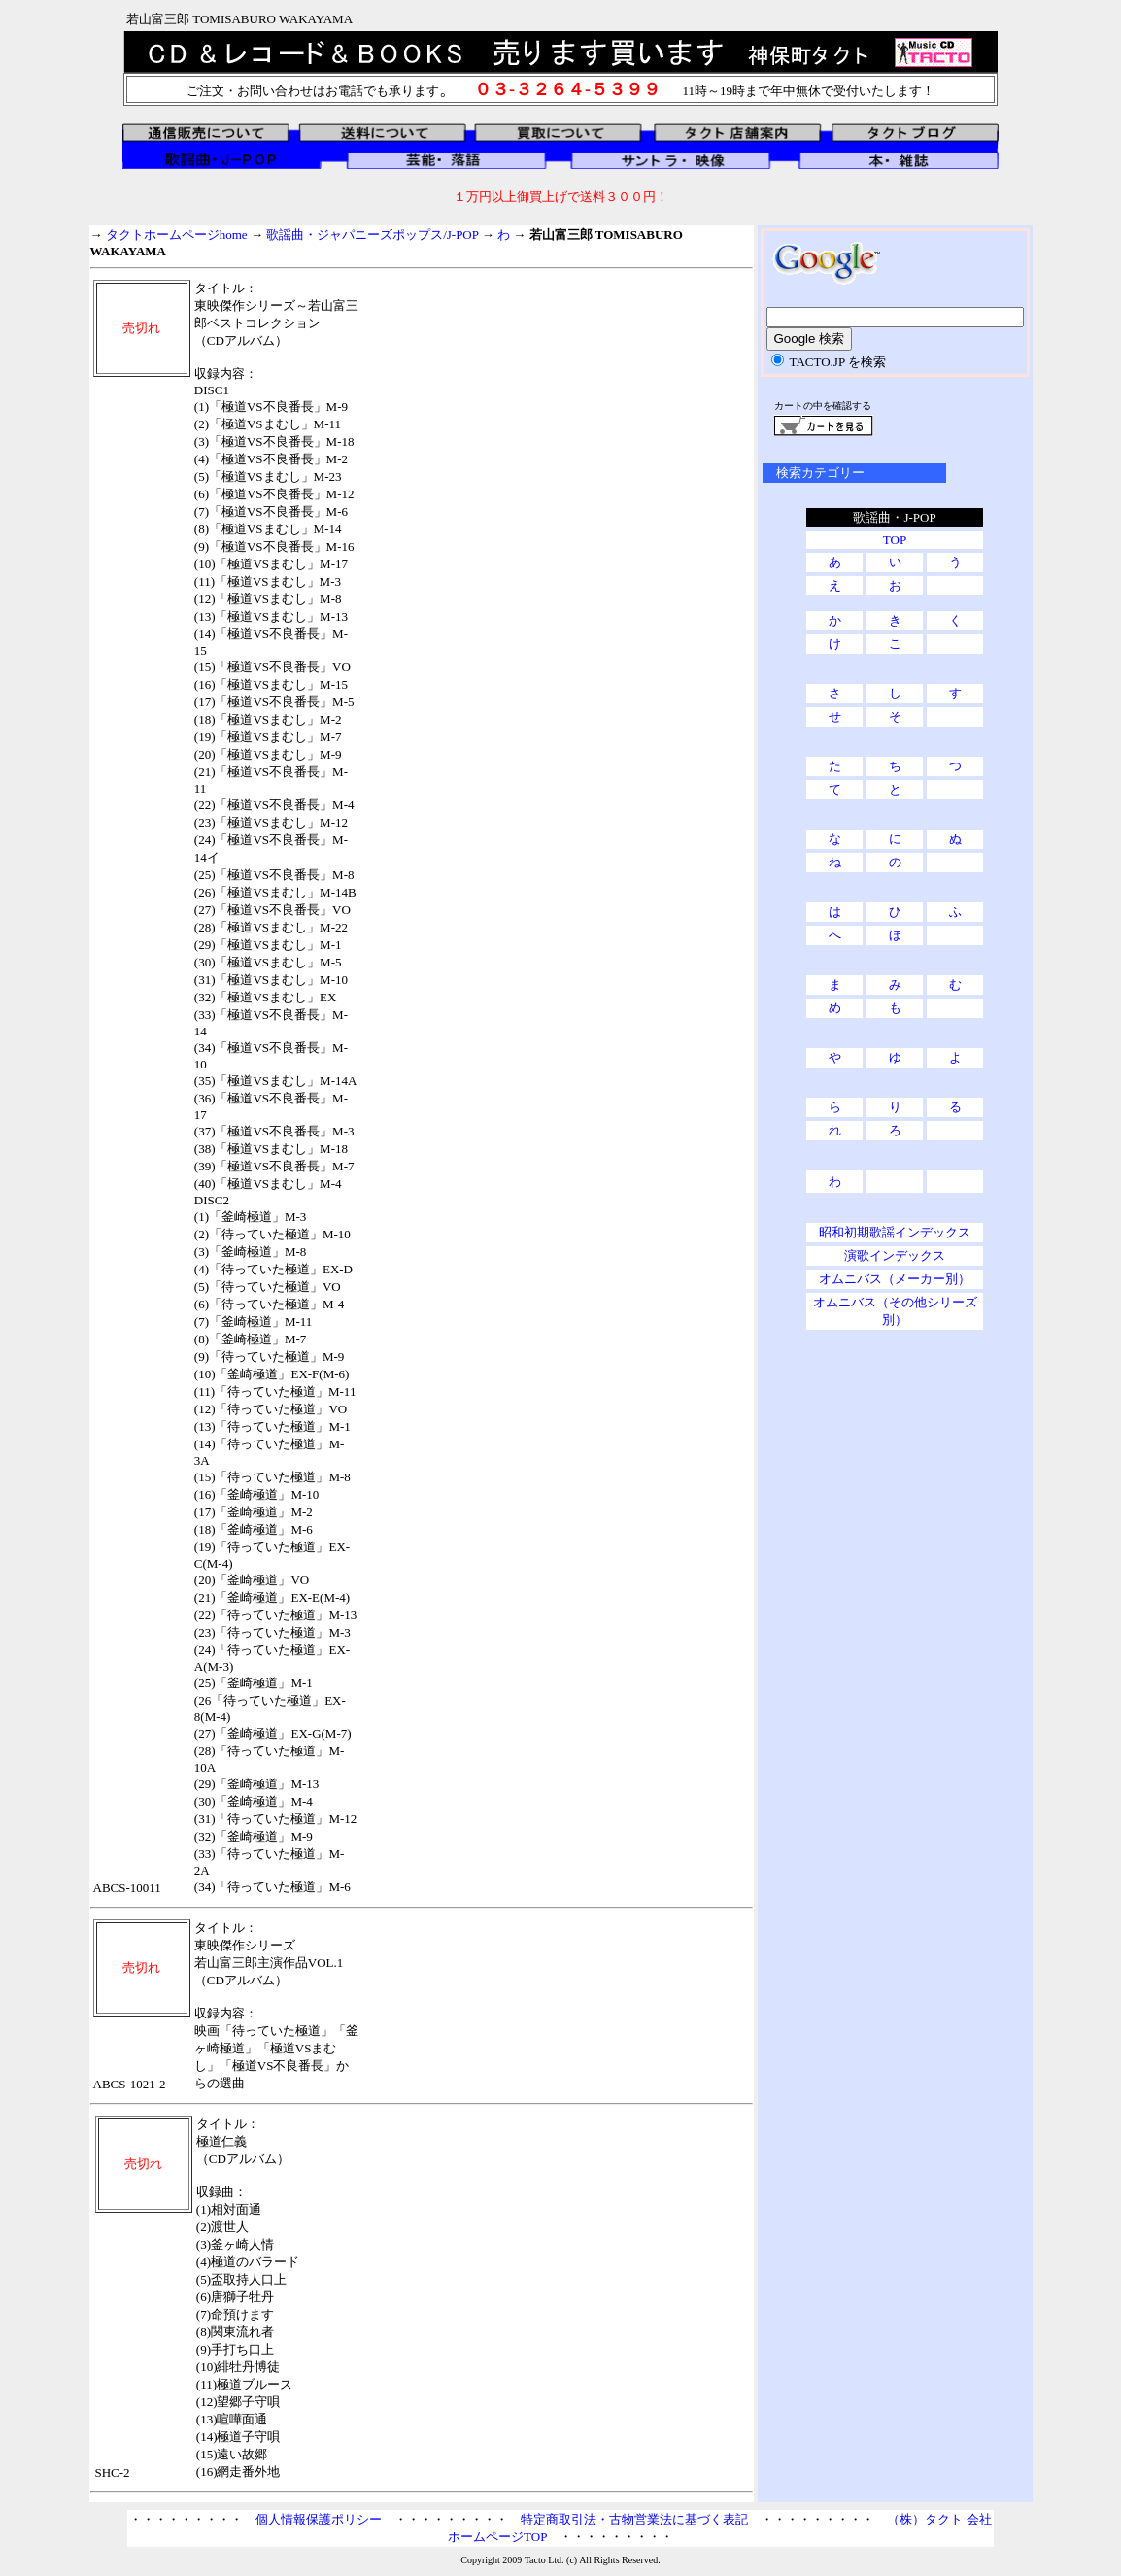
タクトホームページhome (177, 234)
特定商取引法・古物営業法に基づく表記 (634, 2519)
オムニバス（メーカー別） (894, 1278)
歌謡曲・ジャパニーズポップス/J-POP (372, 234)
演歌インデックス (894, 1255)
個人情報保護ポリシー (318, 2519)
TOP (894, 539)
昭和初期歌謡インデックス (894, 1232)
